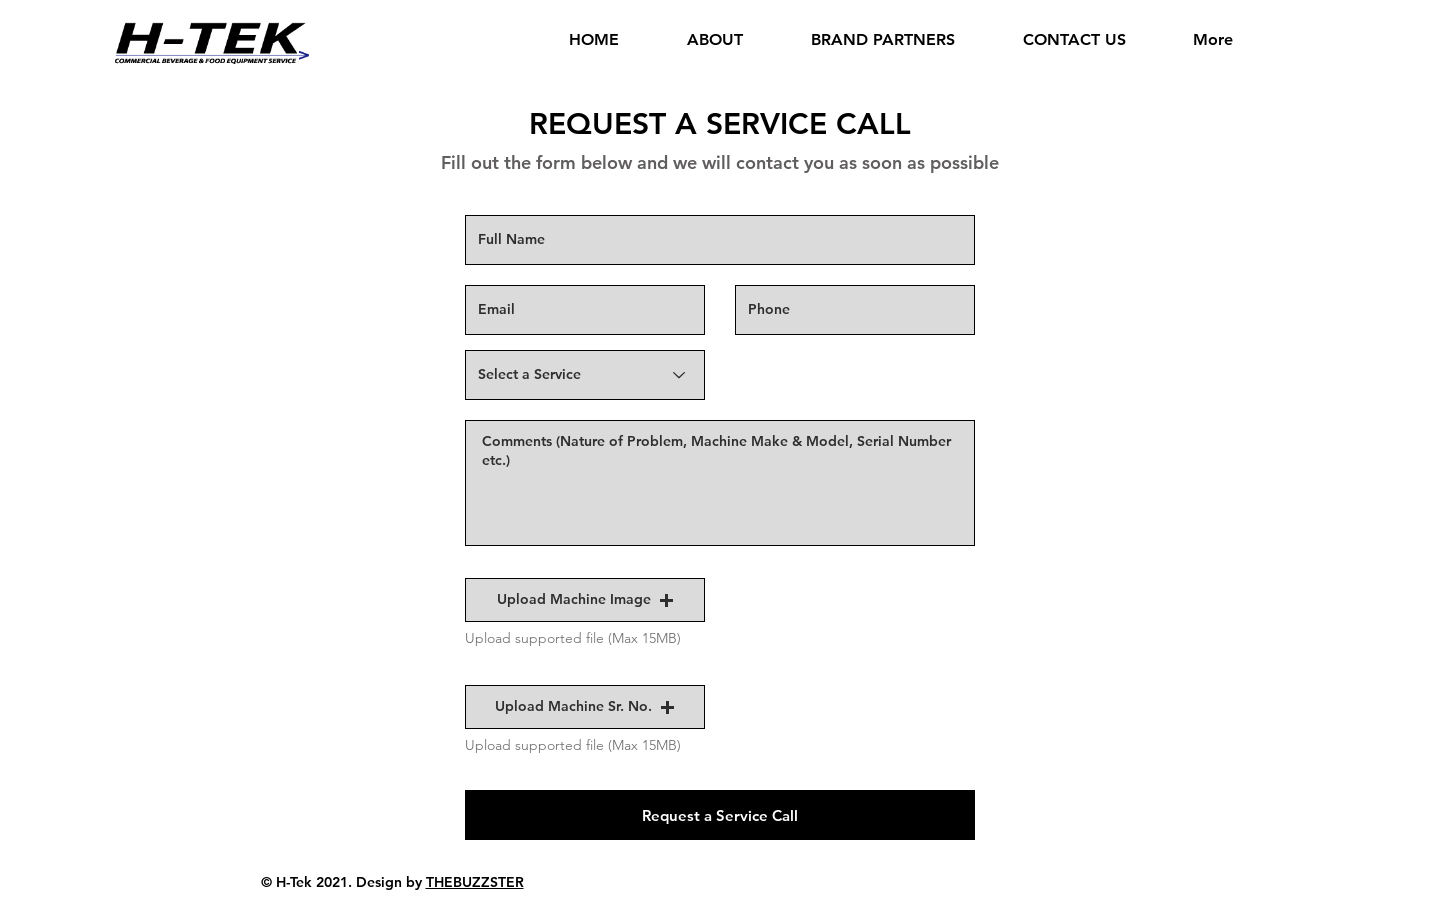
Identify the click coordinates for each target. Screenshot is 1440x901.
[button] (585, 600)
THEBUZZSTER (475, 882)
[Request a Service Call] (720, 815)
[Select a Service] (585, 375)
